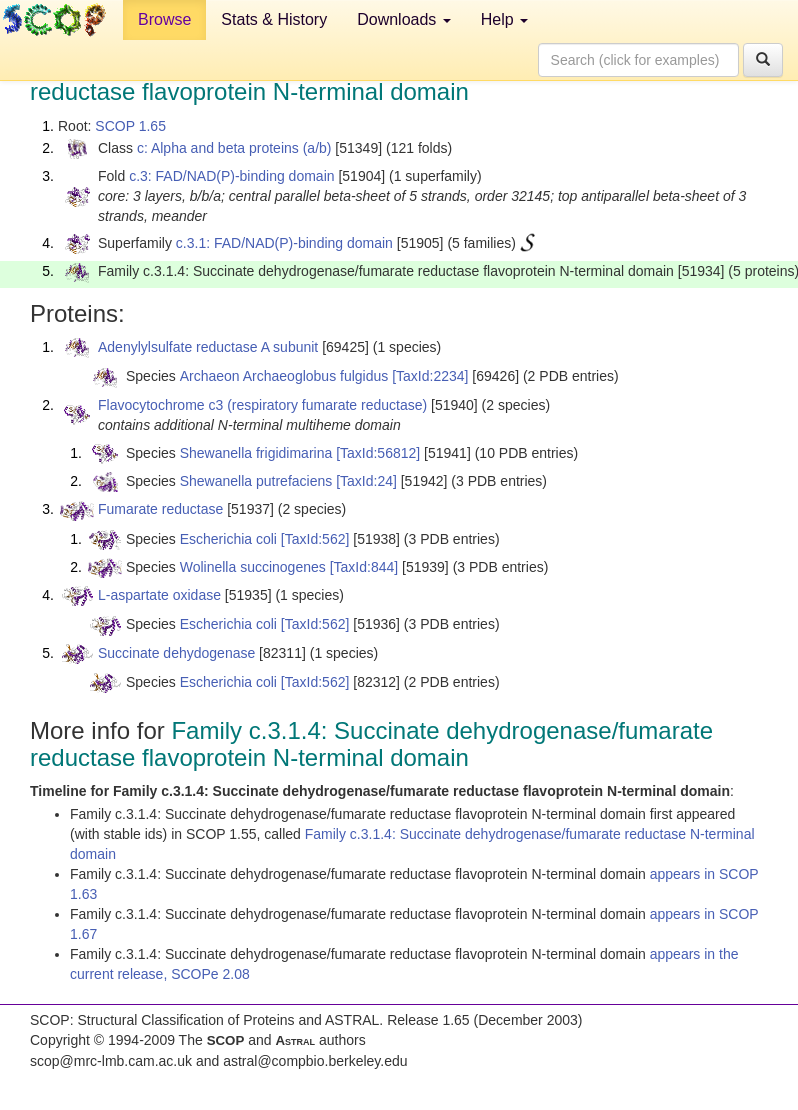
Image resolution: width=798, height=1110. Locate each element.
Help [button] (504, 19)
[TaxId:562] (315, 539)
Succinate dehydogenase (176, 653)
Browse (164, 19)
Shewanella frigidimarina (256, 453)
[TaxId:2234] (430, 376)
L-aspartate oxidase (159, 595)
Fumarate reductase (160, 509)
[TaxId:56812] (378, 453)
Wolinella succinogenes (253, 567)
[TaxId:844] (364, 567)
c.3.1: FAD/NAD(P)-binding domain (284, 243)
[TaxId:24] (366, 481)
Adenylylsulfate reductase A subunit (208, 347)
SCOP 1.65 (130, 126)
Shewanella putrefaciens (256, 481)
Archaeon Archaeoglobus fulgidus (284, 376)
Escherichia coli (228, 539)
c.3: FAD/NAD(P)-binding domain (231, 176)
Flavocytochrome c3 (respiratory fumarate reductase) (262, 405)
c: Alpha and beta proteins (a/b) (234, 148)
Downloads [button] (404, 19)
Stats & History (274, 19)
